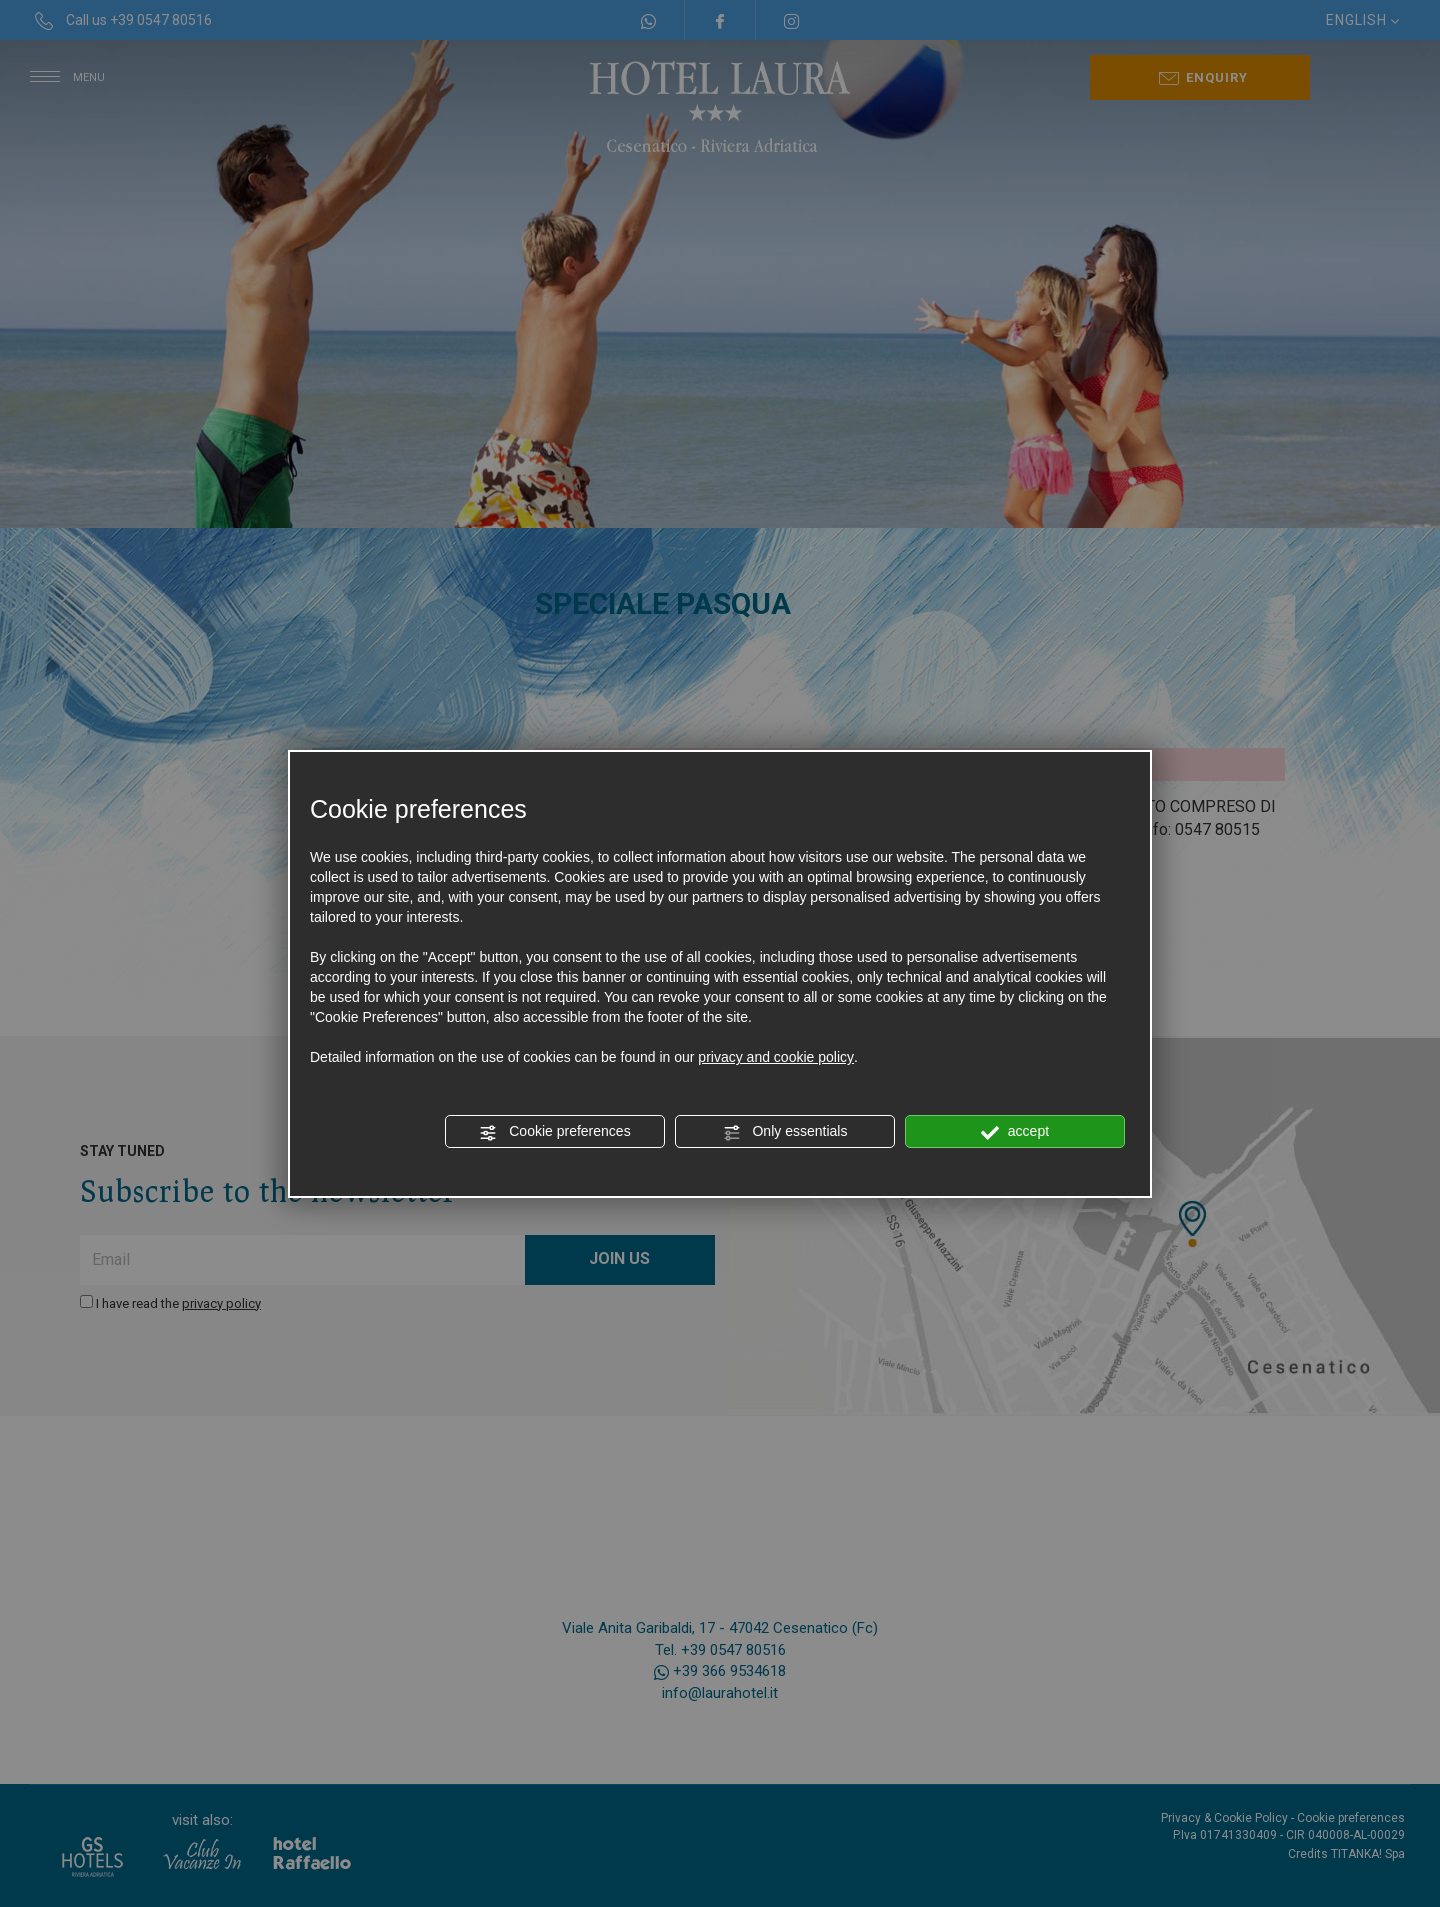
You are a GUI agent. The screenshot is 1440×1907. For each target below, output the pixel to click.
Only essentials (785, 1132)
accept (1015, 1132)
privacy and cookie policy (776, 1057)
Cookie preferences (554, 1132)
